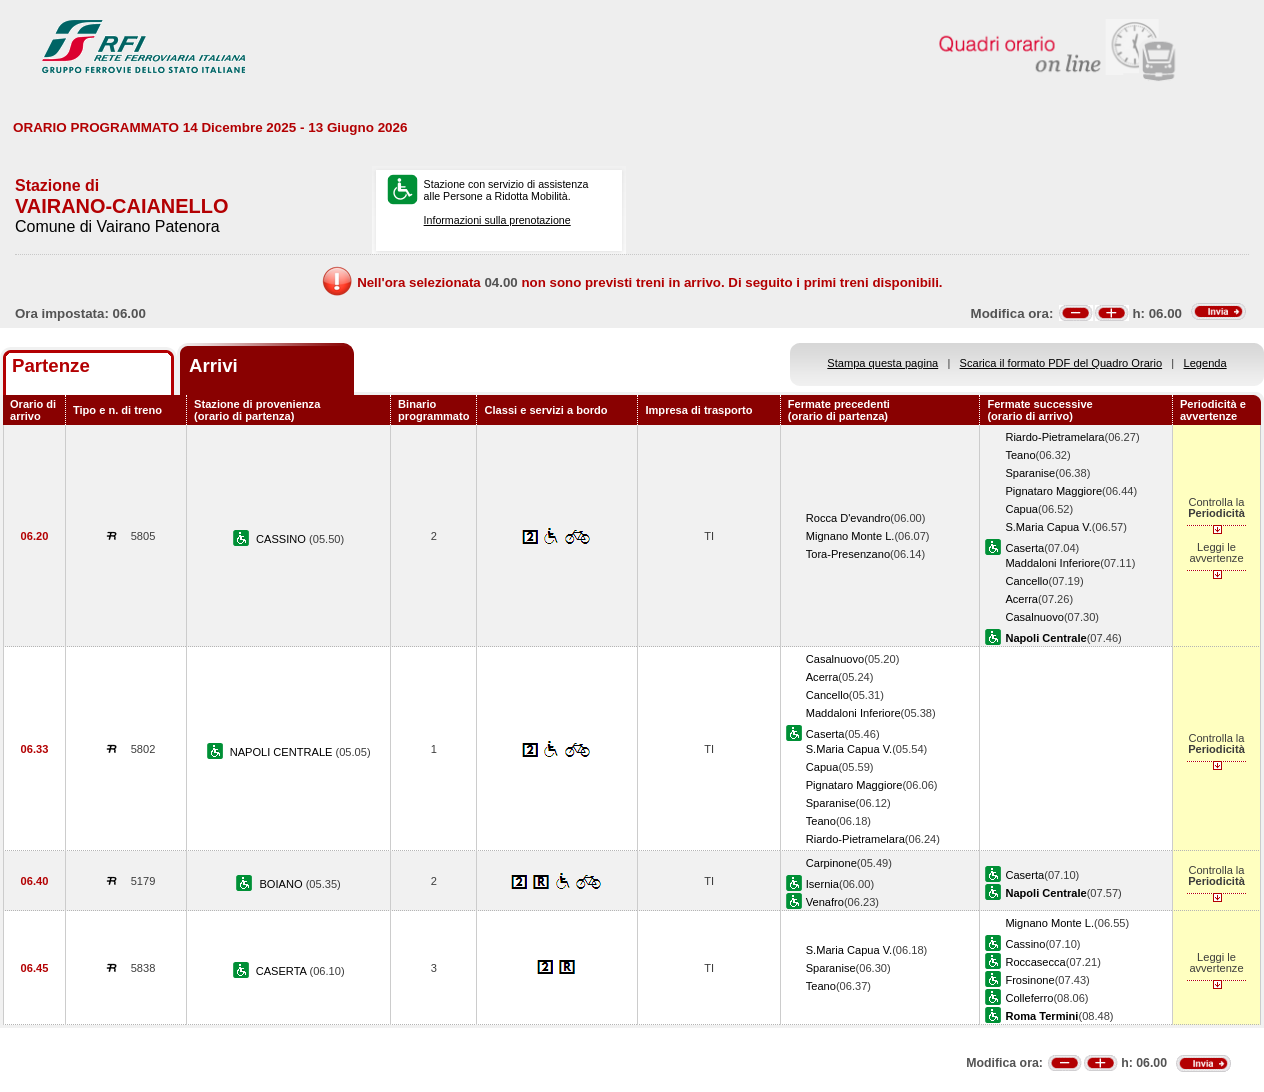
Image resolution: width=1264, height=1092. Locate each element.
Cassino (1025, 944)
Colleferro (1029, 998)
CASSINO (282, 539)
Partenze (51, 365)
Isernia (822, 884)
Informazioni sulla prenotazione (497, 220)
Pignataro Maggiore (1053, 491)
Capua (1021, 509)
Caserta (1024, 548)
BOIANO (282, 884)
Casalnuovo (1034, 617)
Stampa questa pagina (882, 363)
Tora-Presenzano (848, 554)
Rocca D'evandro (848, 518)
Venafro (825, 902)
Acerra (1021, 599)
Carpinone (831, 863)
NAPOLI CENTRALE (283, 752)
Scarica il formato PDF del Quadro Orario (1061, 363)
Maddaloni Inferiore (1052, 563)
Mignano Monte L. (850, 536)
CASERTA (283, 971)
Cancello (1026, 581)
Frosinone (1029, 980)
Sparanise (1030, 473)
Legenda (1205, 363)
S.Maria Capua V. (1048, 527)
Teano (1020, 455)
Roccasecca (1035, 962)
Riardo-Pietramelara (1054, 437)
